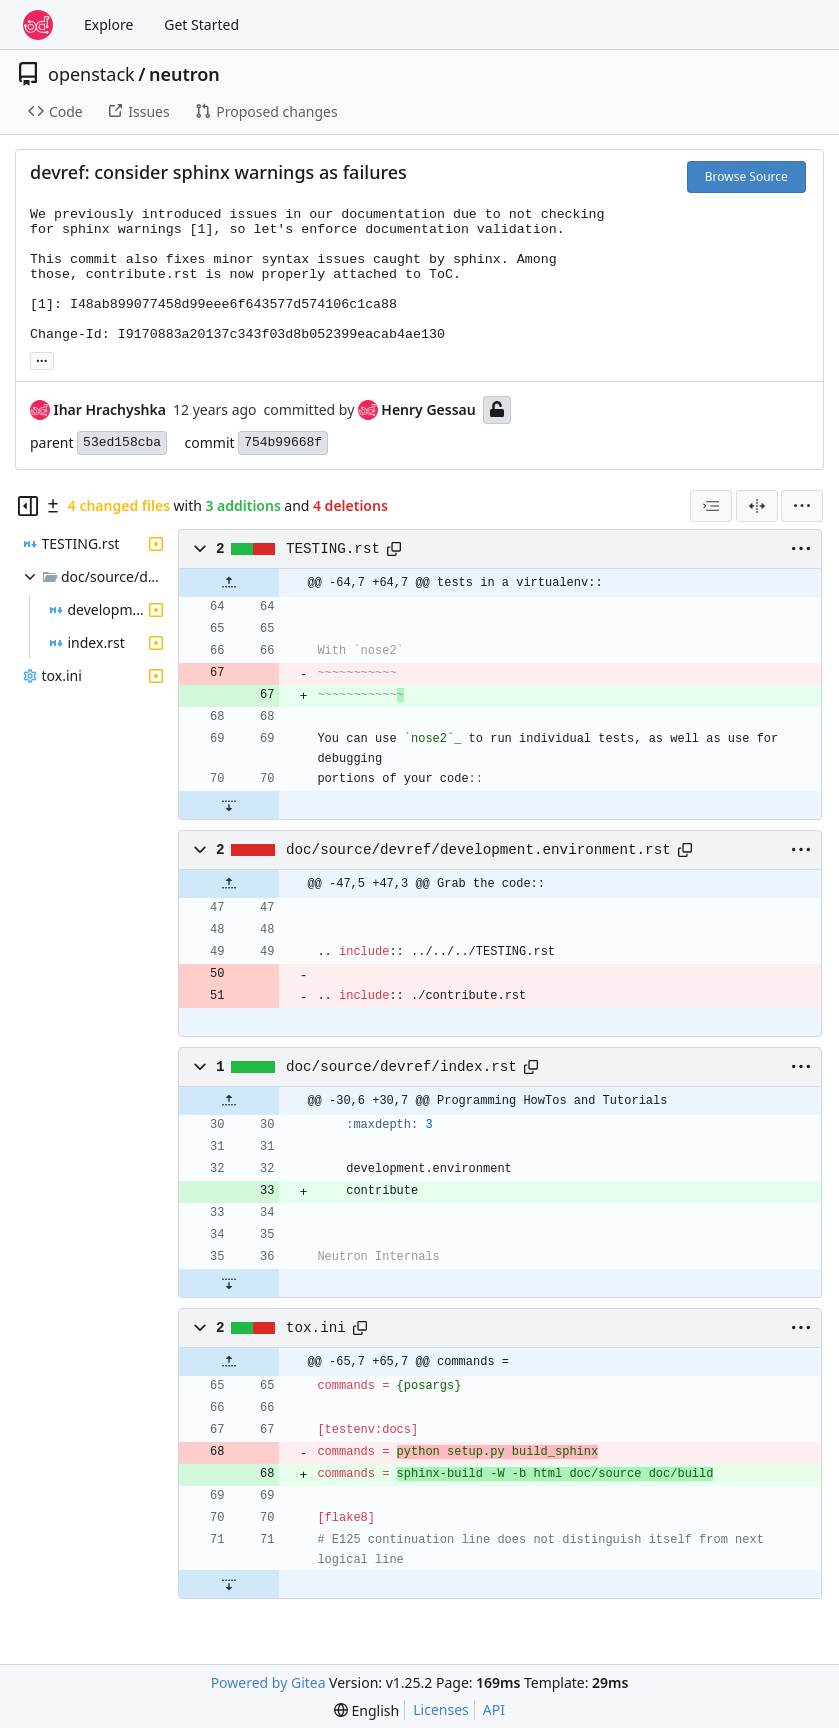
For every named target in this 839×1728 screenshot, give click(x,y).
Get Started (201, 24)
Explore (108, 24)
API (494, 1709)
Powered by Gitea (268, 1682)
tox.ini (316, 1328)
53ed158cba (122, 442)
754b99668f (283, 442)
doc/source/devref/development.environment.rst (478, 850)
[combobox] (711, 506)
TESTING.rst (333, 549)
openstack (91, 74)
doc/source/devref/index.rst (401, 1067)
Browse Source (746, 176)
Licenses (441, 1709)
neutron (184, 74)
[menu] (802, 506)
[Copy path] (394, 549)
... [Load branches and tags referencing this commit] (42, 359)
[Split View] (757, 506)
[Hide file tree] (28, 506)
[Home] (38, 25)
